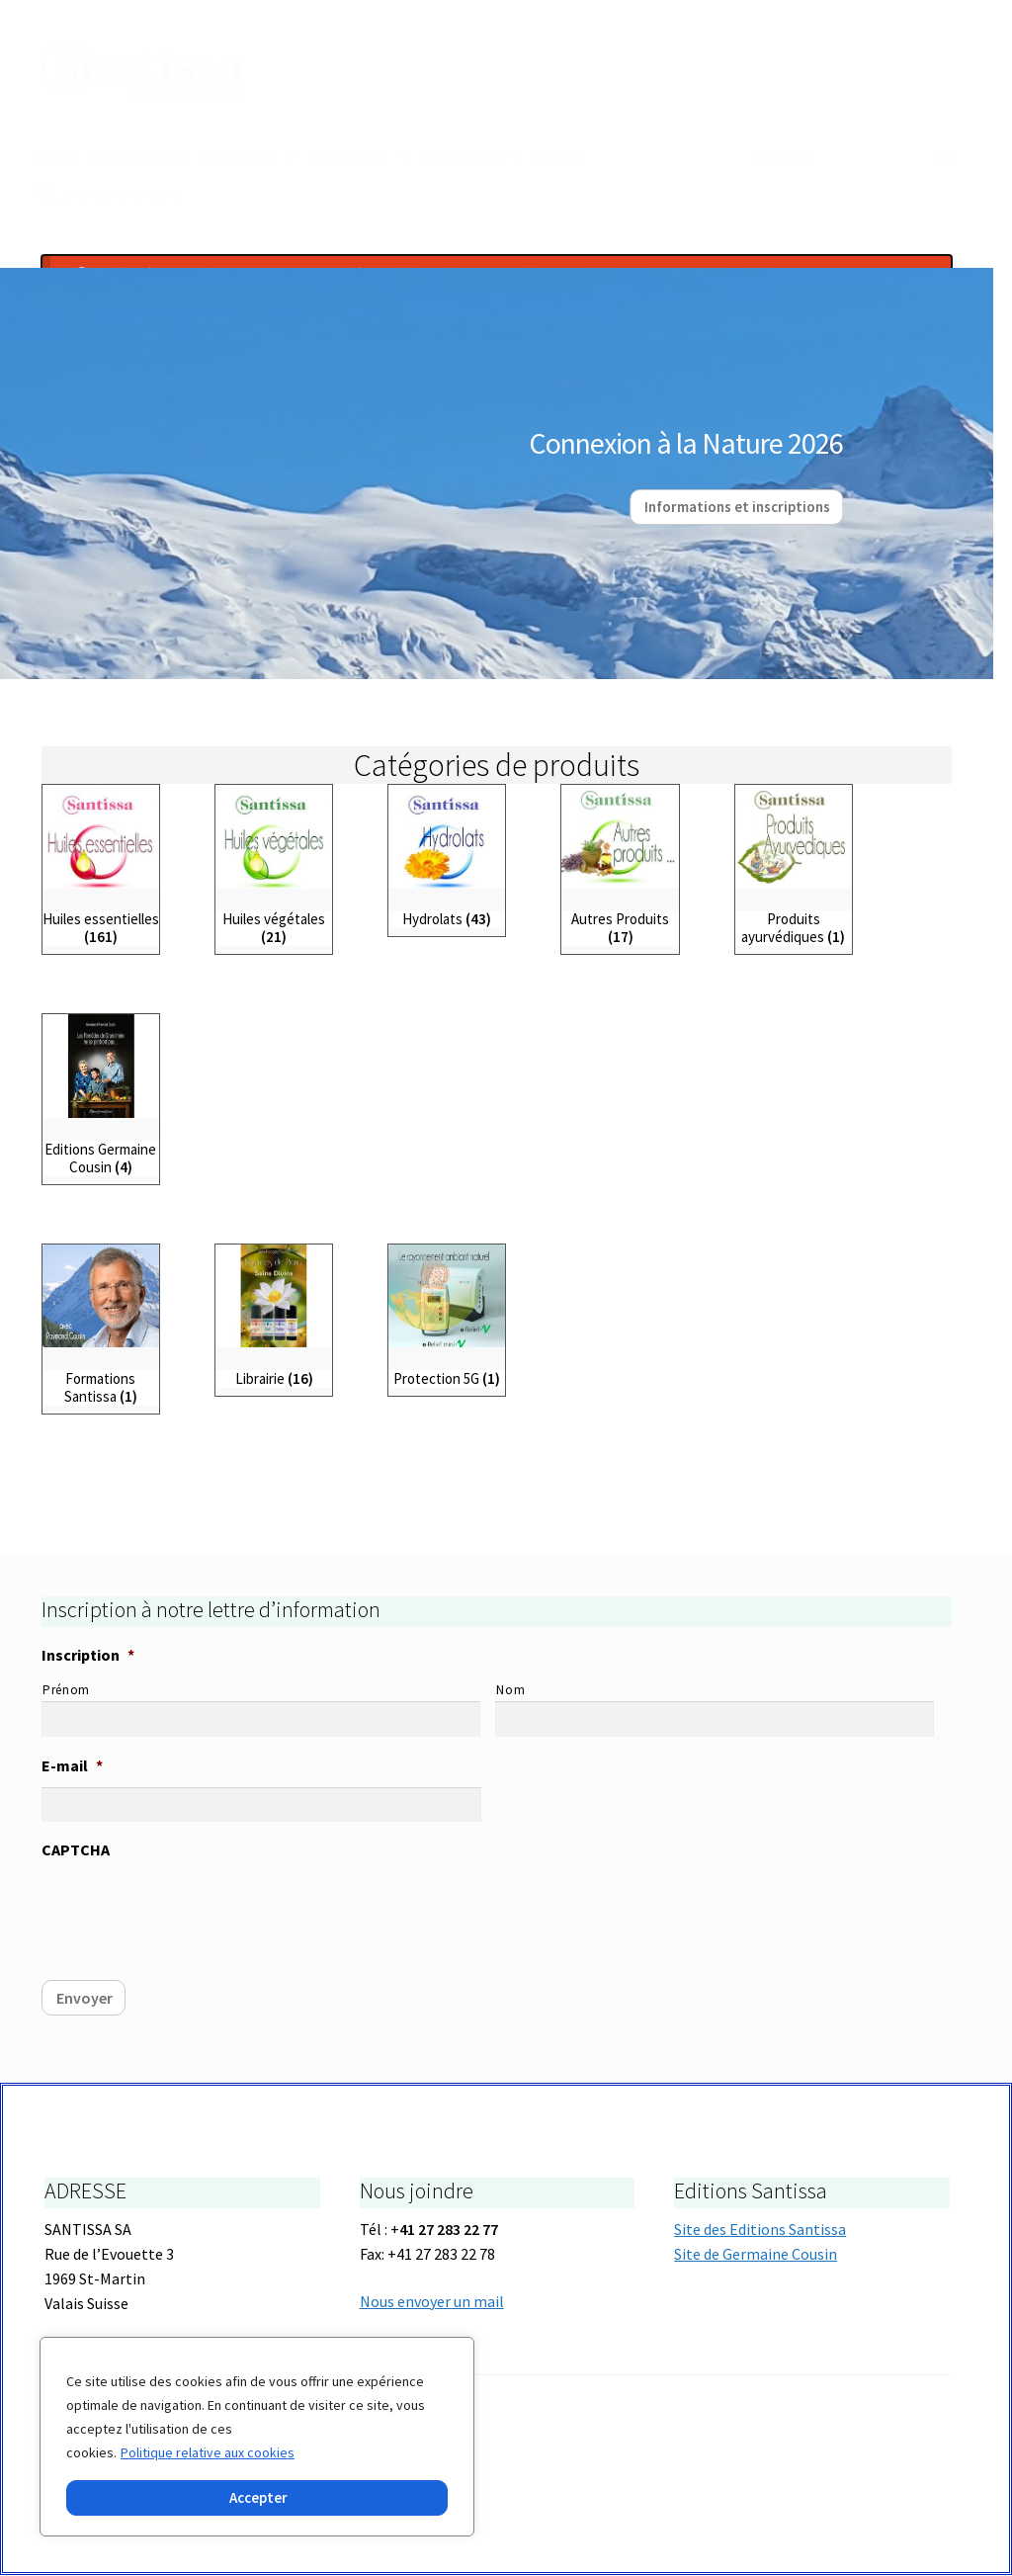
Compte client (348, 157)
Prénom (66, 1690)
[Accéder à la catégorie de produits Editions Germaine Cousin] (100, 1095)
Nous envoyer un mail (432, 2301)
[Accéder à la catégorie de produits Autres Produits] (619, 866)
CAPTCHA (76, 1850)
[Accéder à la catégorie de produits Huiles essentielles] (100, 866)
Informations (237, 157)
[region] (257, 2436)
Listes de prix (461, 157)
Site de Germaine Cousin (755, 2255)
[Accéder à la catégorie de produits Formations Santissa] (100, 1326)
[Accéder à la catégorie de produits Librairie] (273, 1317)
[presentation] (192, 1910)
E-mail (72, 1766)
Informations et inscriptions (737, 507)
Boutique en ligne (138, 157)
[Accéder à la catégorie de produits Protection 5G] (446, 1317)
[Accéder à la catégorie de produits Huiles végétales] (273, 866)
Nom (510, 1690)
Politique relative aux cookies (208, 2452)
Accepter (258, 2497)
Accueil (54, 157)
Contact (557, 157)
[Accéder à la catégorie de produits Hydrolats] (446, 857)
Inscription (88, 1656)
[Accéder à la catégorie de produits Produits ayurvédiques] (793, 866)
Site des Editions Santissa (760, 2230)
